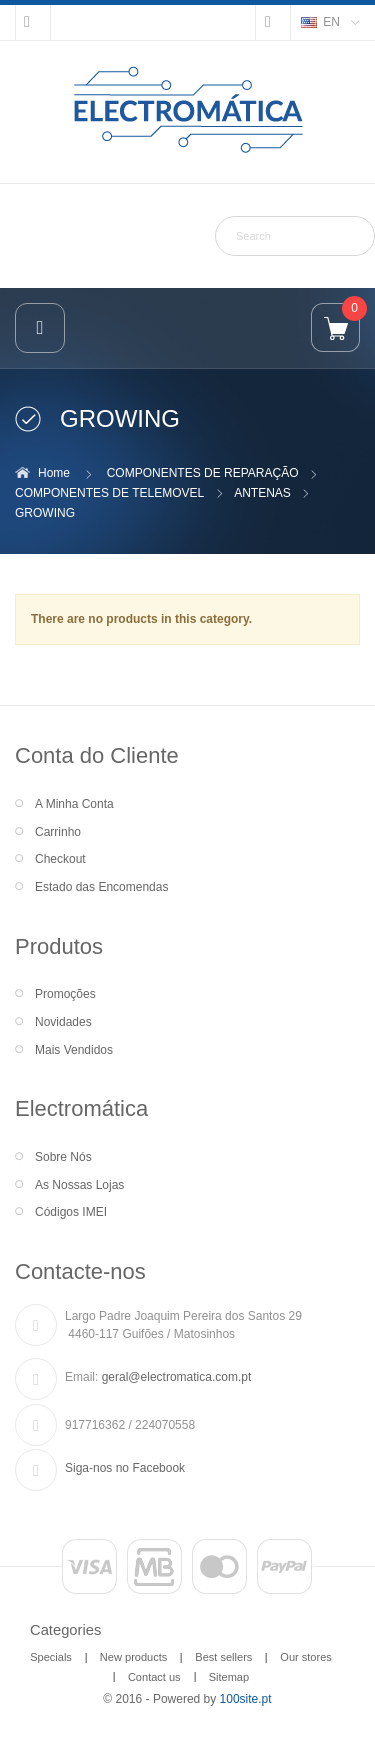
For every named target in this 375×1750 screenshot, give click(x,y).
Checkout (60, 859)
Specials (51, 1657)
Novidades (63, 1022)
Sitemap (229, 1677)
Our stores (306, 1657)
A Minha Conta (74, 804)
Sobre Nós (63, 1157)
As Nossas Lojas (79, 1185)
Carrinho (58, 832)
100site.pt (246, 1699)
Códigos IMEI (71, 1212)
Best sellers (223, 1657)
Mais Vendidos (74, 1050)
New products (133, 1657)
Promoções (65, 994)
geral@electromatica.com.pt (177, 1377)
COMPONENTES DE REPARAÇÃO (203, 473)
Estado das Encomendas (101, 887)
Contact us (154, 1677)
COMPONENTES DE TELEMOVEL (109, 493)
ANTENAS (262, 493)
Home (54, 473)
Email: (81, 1377)
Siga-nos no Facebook (125, 1468)
